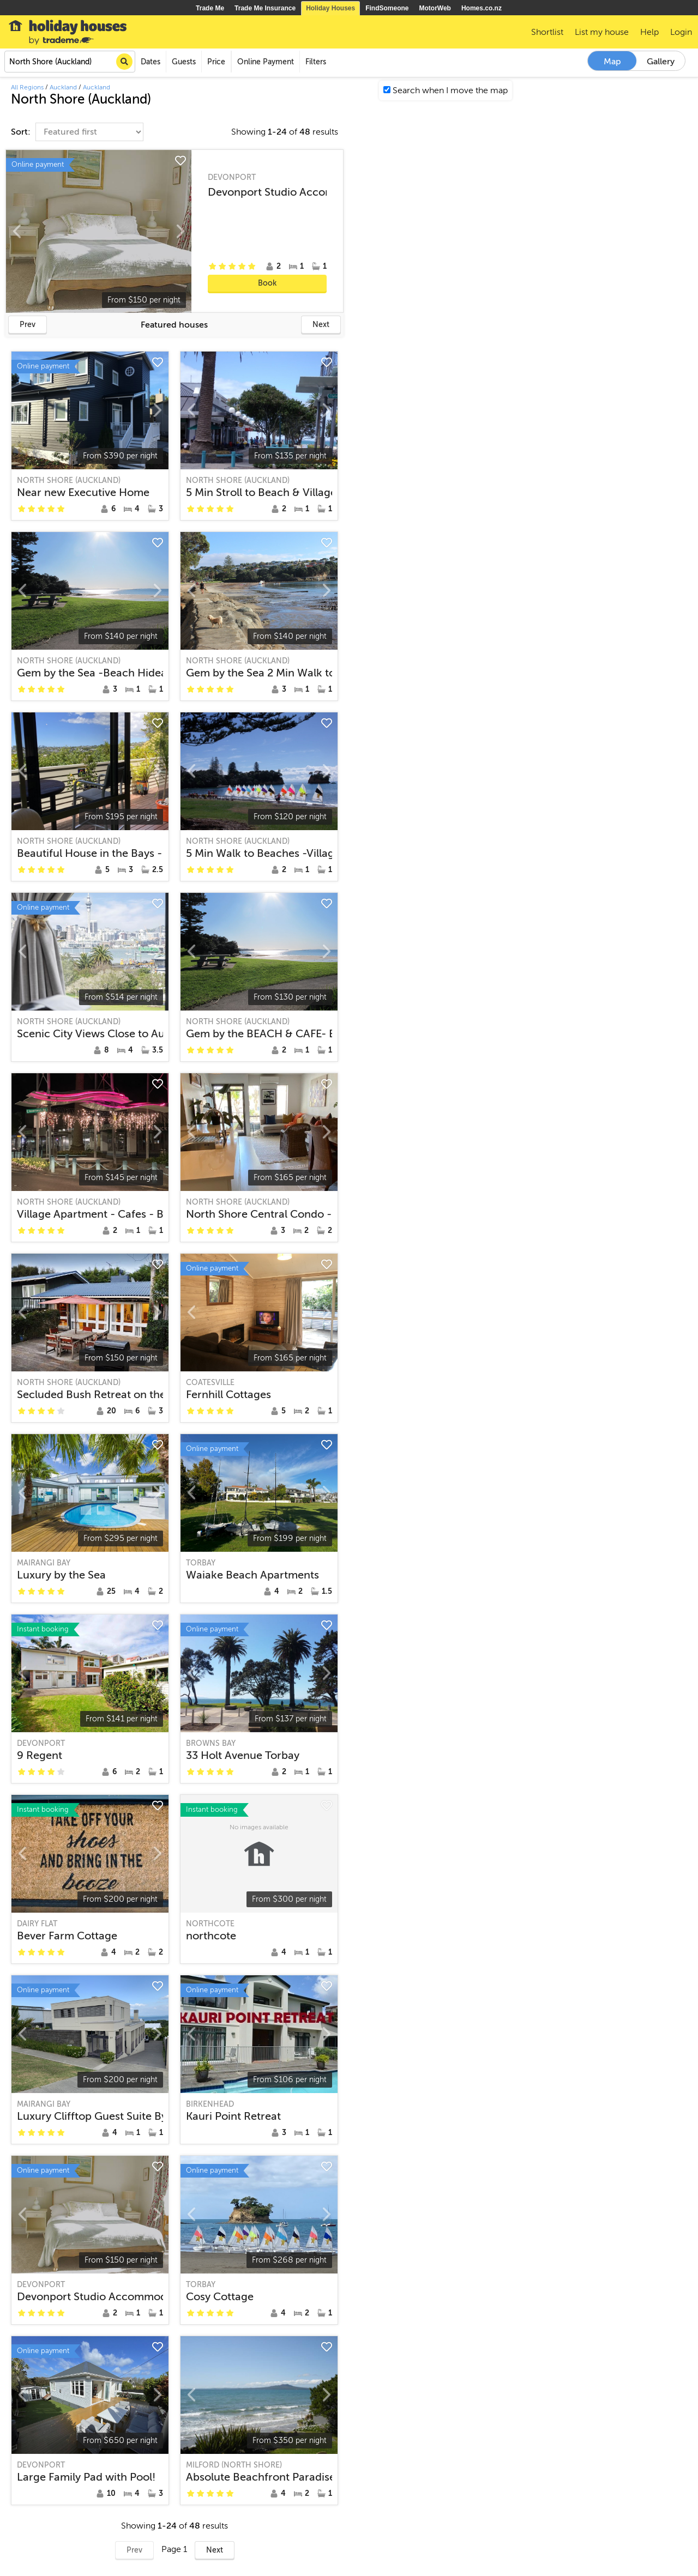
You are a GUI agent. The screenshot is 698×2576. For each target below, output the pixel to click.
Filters (315, 62)
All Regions (27, 87)
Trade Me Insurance (265, 8)
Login (681, 32)
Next (320, 325)
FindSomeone (386, 8)
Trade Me (210, 8)
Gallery (661, 61)
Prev (27, 325)
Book (267, 283)
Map (612, 61)
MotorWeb (435, 8)
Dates (150, 62)
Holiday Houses (330, 8)
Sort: (22, 132)
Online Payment (265, 62)
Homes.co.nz (481, 8)
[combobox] (69, 61)
